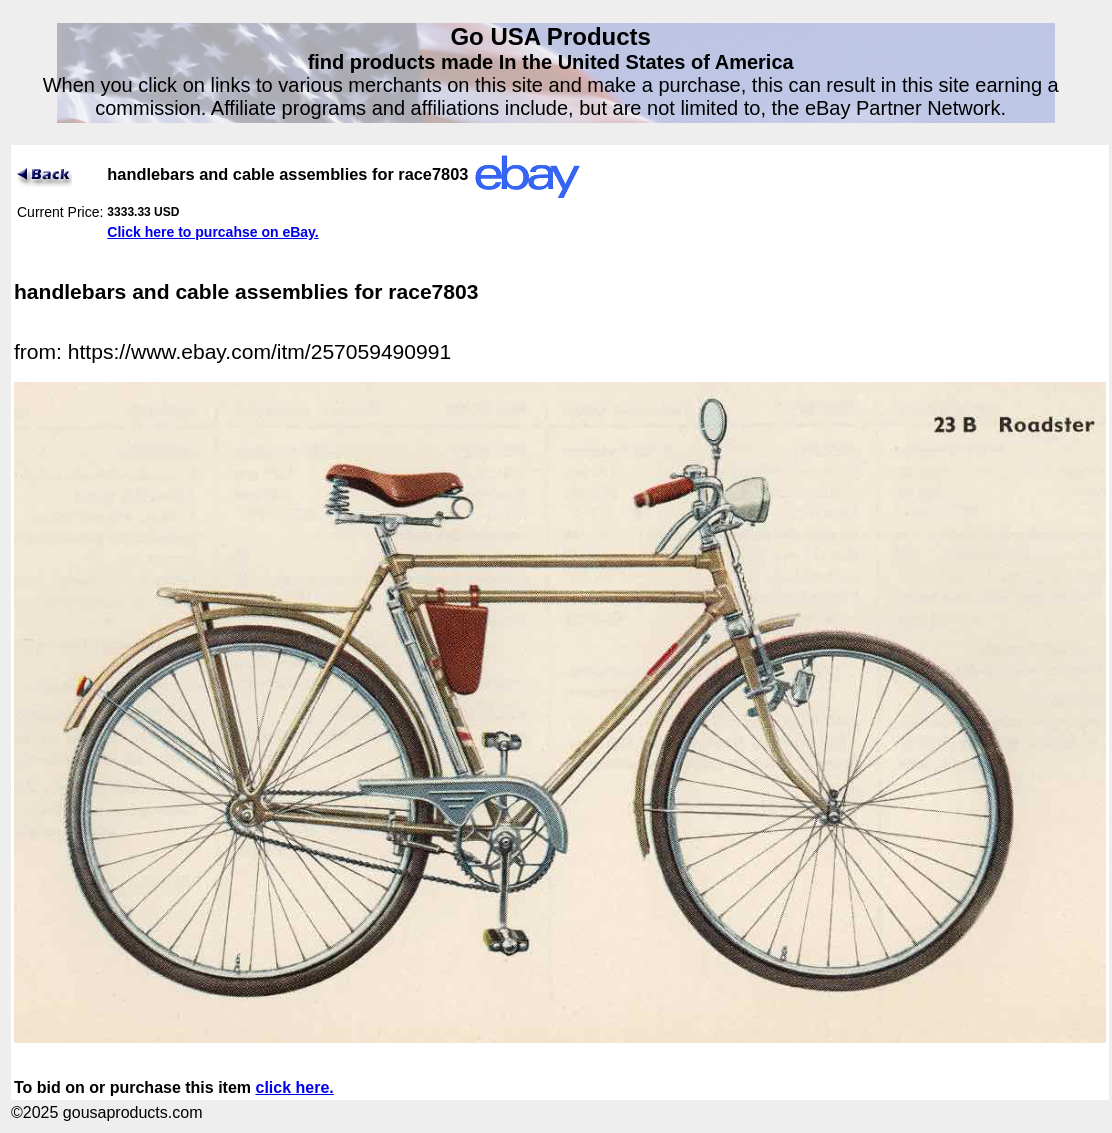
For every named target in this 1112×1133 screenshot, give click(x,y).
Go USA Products (550, 36)
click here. (295, 1087)
